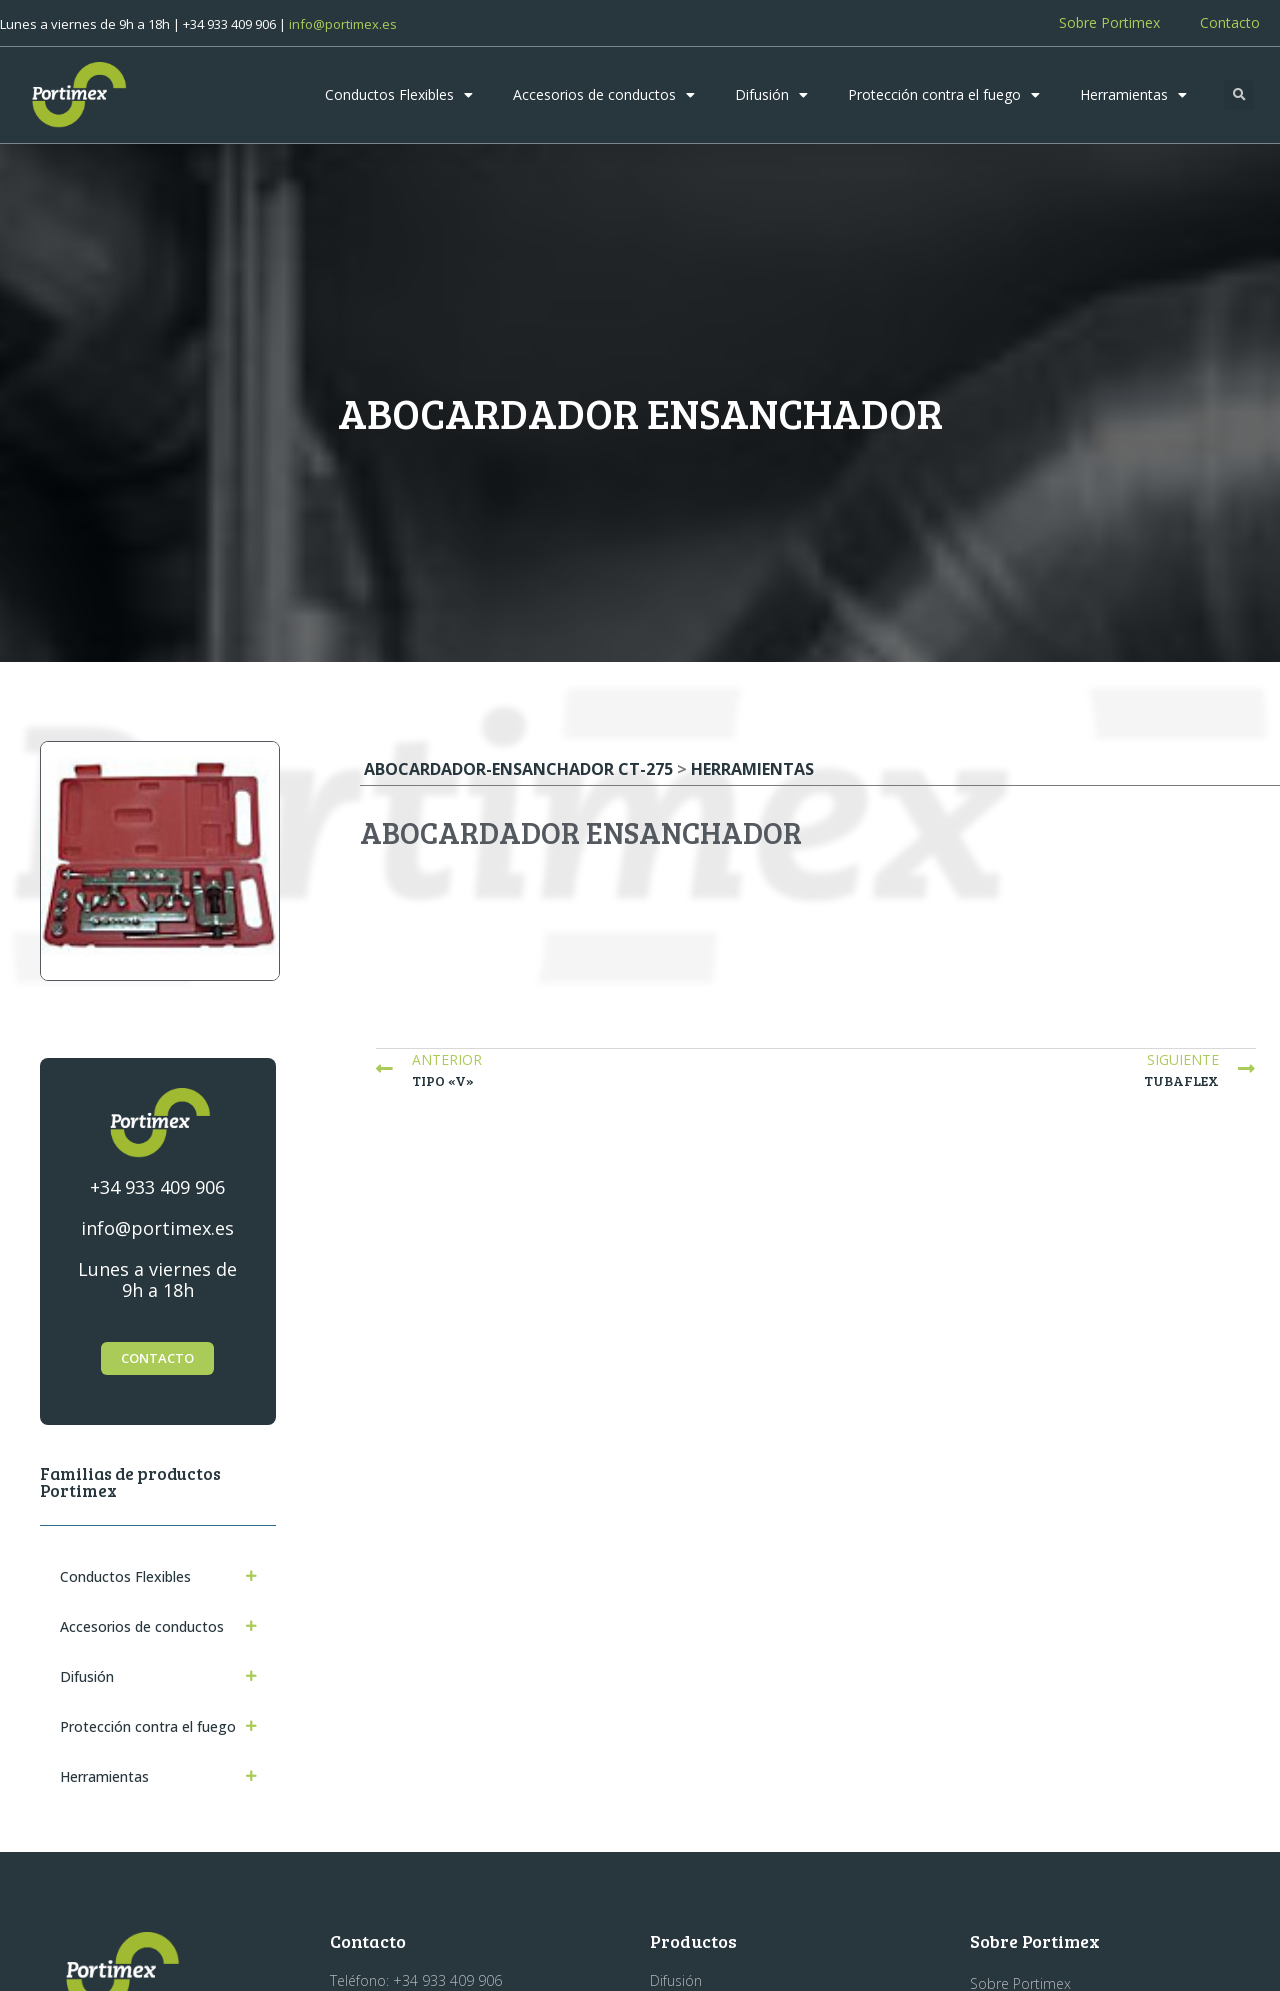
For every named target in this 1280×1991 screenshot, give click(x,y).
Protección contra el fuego (944, 95)
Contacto (1230, 22)
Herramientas (1133, 95)
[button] (1239, 95)
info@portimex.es (343, 24)
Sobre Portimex (1109, 22)
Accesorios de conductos (604, 95)
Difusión (771, 95)
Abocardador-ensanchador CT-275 (518, 769)
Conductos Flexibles (399, 95)
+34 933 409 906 (157, 1187)
